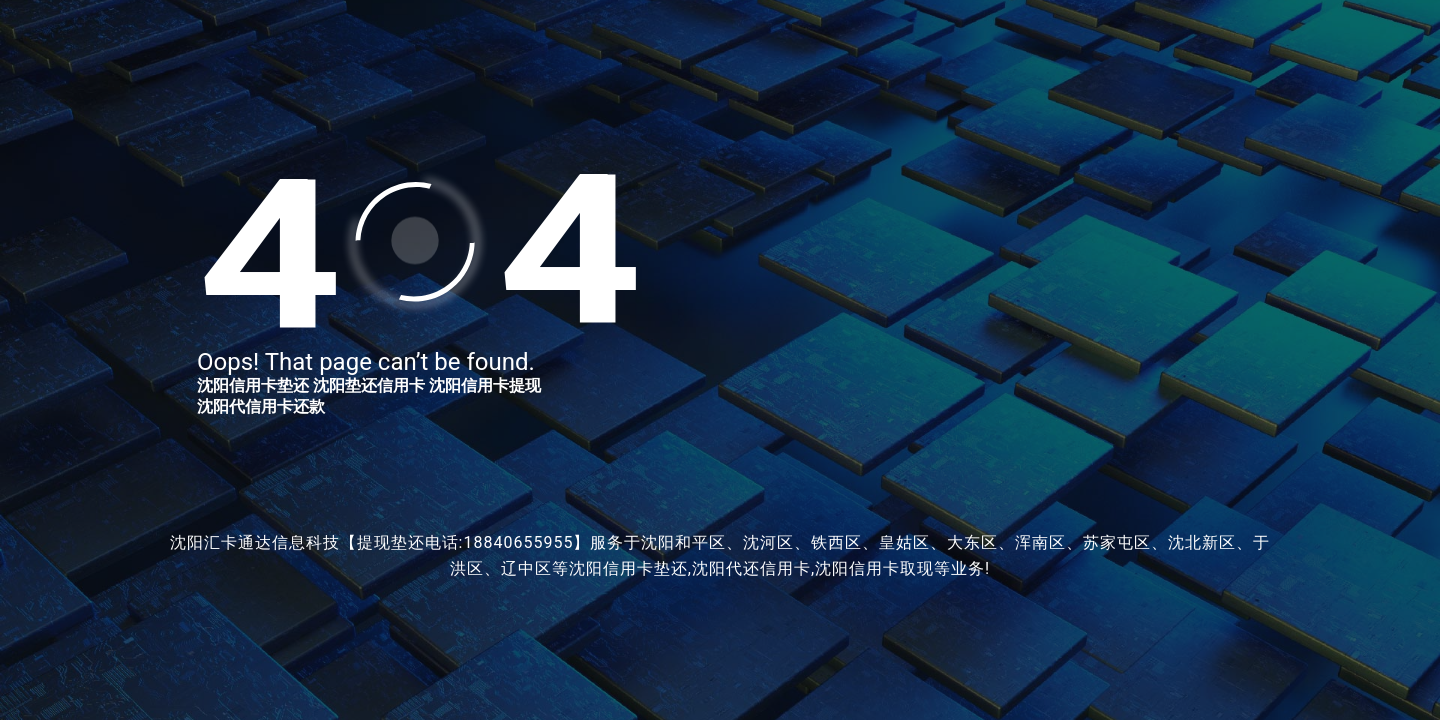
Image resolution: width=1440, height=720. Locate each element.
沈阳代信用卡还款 (261, 406)
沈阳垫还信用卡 (369, 385)
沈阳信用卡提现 (485, 385)
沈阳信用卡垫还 (253, 385)
